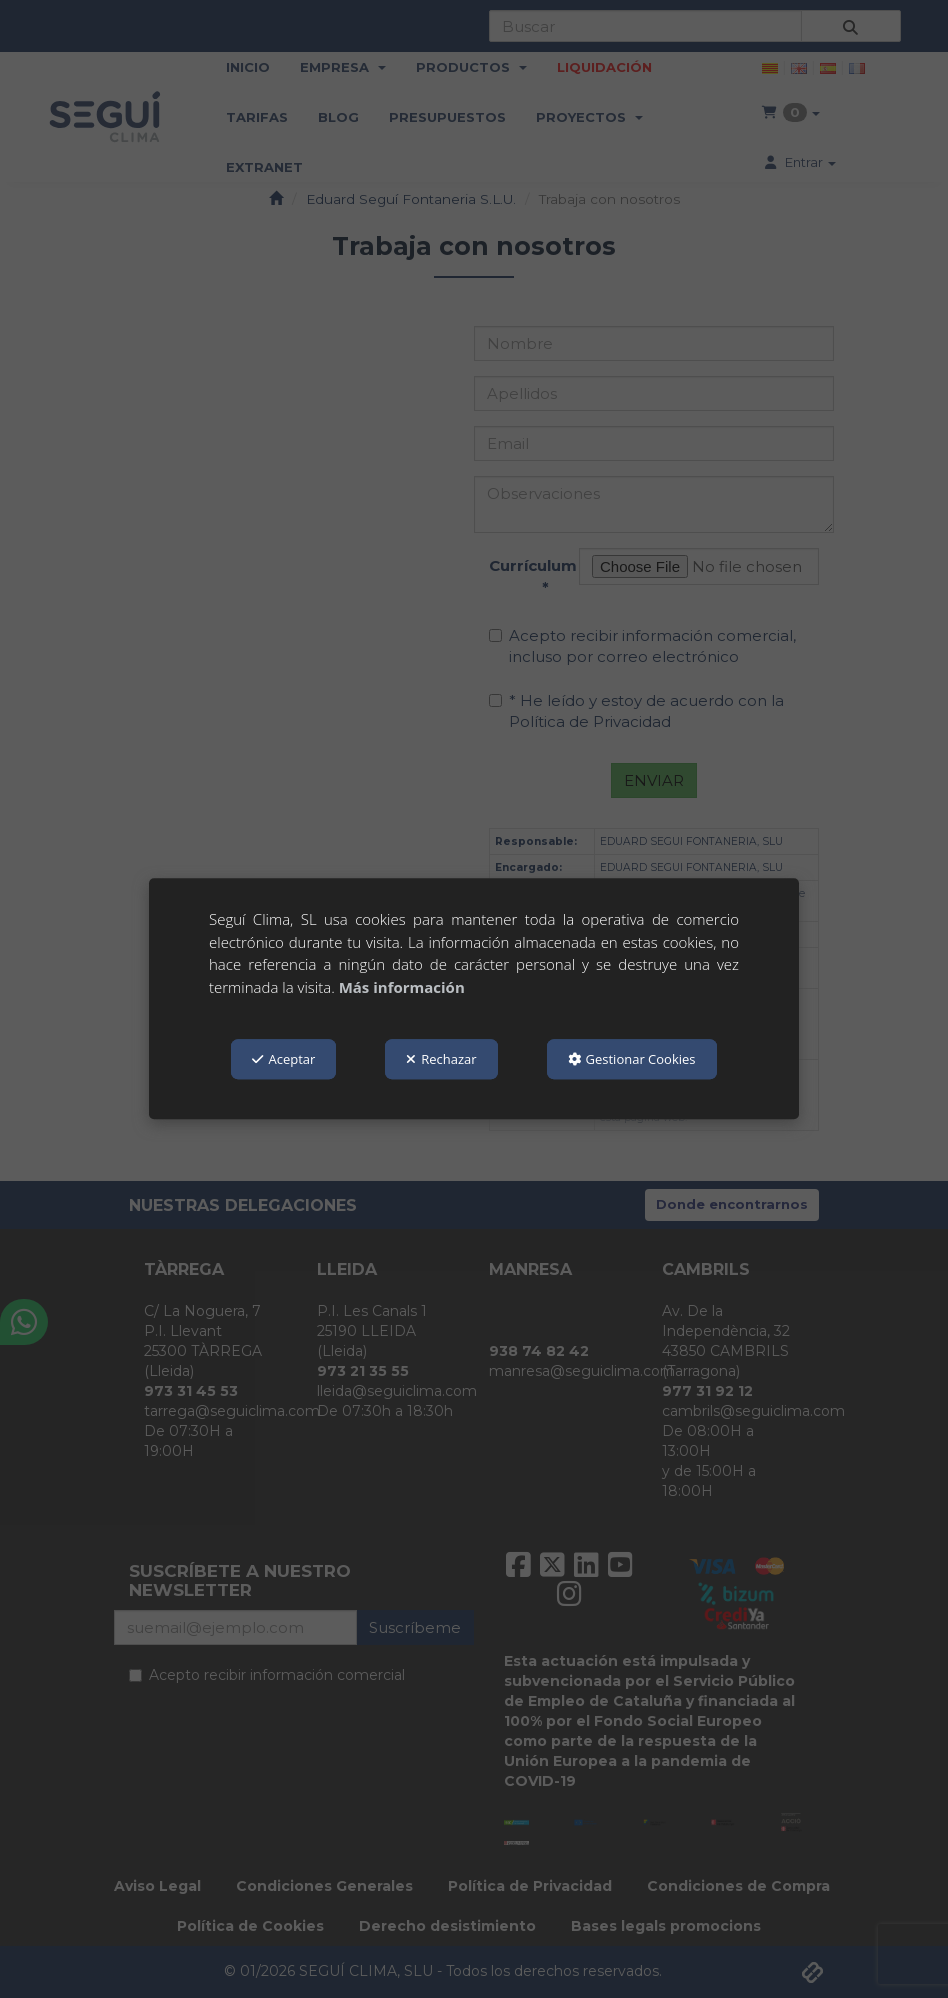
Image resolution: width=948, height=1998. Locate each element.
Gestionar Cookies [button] (632, 1059)
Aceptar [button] (283, 1059)
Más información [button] (402, 987)
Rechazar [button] (441, 1059)
